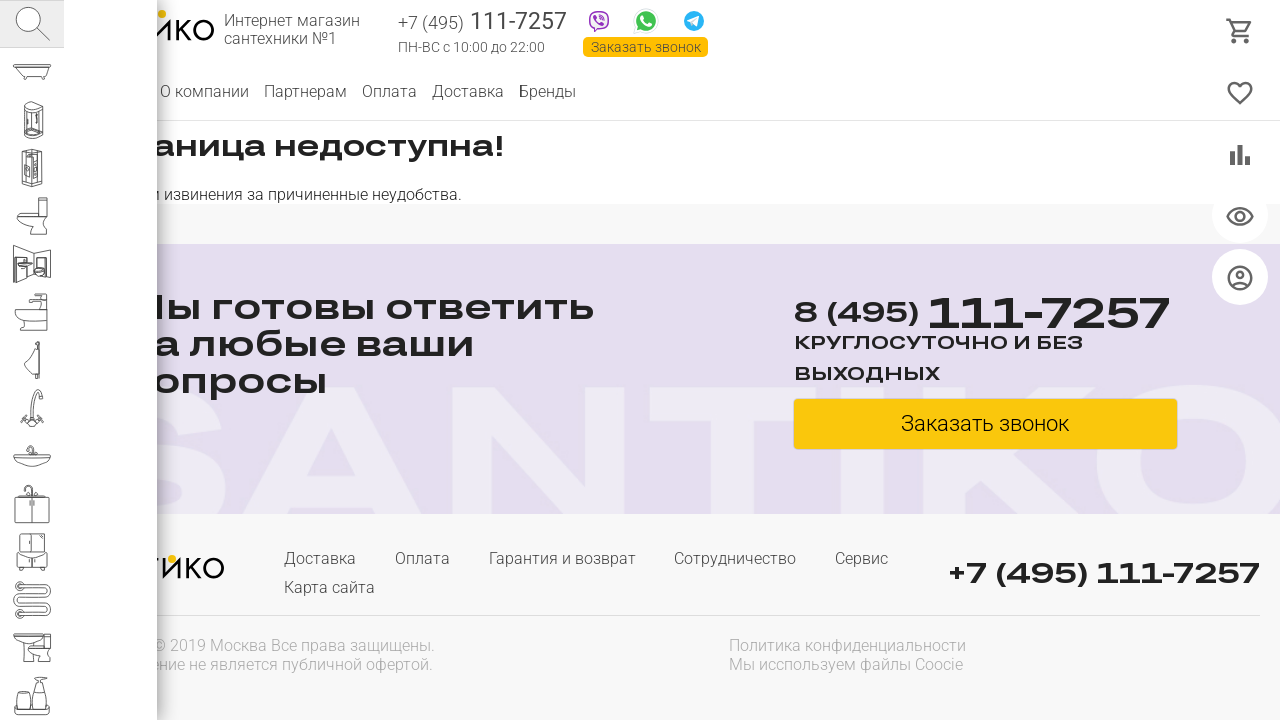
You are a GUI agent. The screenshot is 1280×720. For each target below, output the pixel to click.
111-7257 (482, 23)
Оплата (389, 91)
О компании (204, 91)
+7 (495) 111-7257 (1104, 572)
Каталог (114, 91)
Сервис (861, 558)
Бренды (547, 91)
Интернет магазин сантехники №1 (292, 30)
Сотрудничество (735, 558)
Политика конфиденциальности (847, 645)
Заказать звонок (646, 47)
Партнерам (305, 91)
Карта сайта (329, 587)
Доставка (468, 91)
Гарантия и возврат (562, 558)
